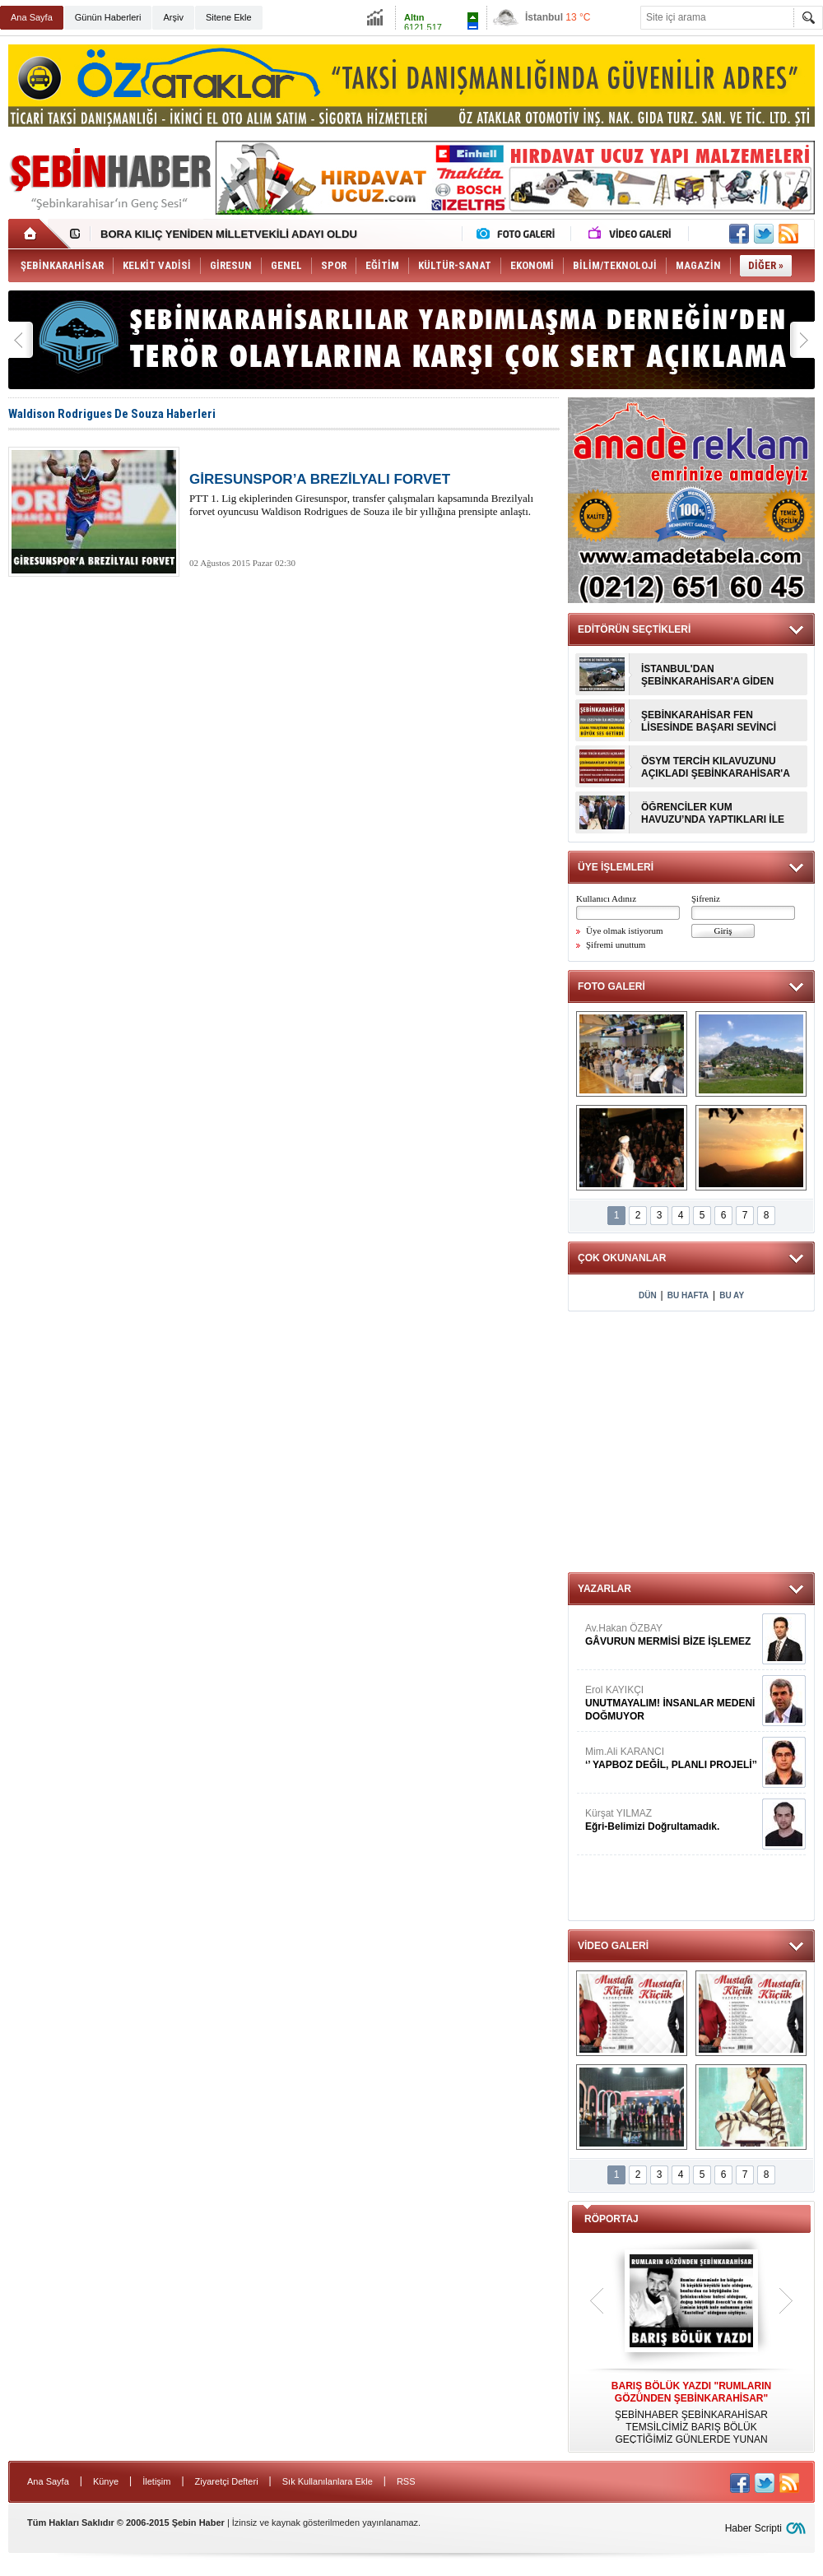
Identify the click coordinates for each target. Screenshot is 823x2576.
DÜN (648, 1295)
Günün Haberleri (108, 17)
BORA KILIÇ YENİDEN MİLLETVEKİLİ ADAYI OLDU (228, 234)
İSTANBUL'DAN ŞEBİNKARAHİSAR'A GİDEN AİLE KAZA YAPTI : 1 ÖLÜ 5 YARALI (707, 675)
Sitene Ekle (229, 17)
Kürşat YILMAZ (671, 1820)
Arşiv (173, 17)
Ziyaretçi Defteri (226, 2481)
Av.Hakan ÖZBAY (671, 1635)
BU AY (731, 1295)
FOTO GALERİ (611, 986)
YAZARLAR (604, 1588)
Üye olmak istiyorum (624, 930)
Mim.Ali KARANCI (671, 1758)
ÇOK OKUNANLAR (622, 1258)
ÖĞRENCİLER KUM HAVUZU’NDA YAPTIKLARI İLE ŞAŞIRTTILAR (712, 813)
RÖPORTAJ (611, 2219)
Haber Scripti (753, 2528)
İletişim (156, 2481)
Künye (106, 2481)
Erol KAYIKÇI (671, 1703)
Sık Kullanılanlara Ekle (327, 2481)
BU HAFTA (688, 1295)
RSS (406, 2481)
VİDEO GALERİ (613, 1946)
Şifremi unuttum (615, 944)
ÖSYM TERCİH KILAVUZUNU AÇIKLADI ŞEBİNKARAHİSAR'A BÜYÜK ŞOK (715, 767)
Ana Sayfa (32, 17)
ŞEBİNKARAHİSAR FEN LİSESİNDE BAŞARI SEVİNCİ (708, 721)
